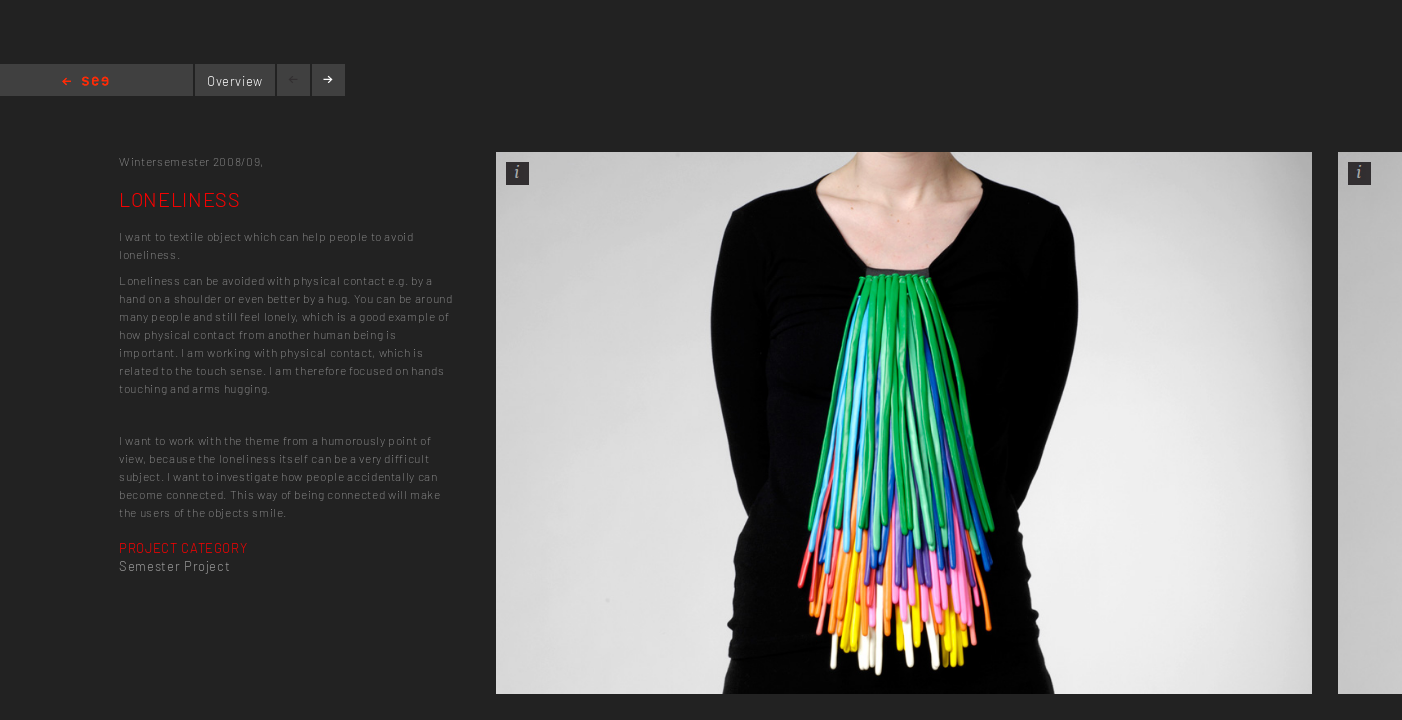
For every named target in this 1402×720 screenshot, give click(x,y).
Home (85, 82)
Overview (235, 81)
